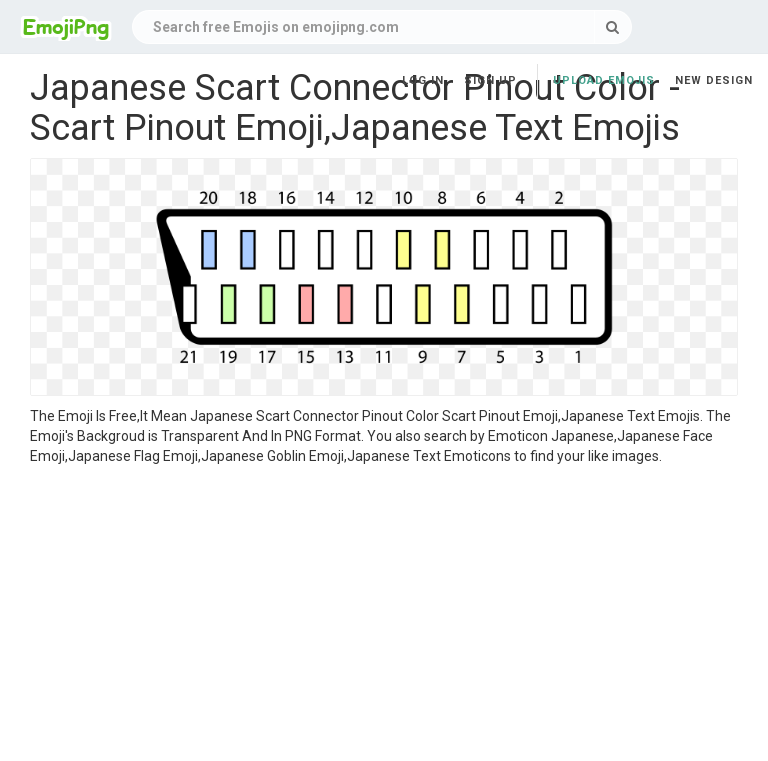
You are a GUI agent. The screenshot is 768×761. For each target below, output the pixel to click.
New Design (714, 80)
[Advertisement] (384, 616)
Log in (423, 80)
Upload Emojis (604, 80)
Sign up (490, 80)
